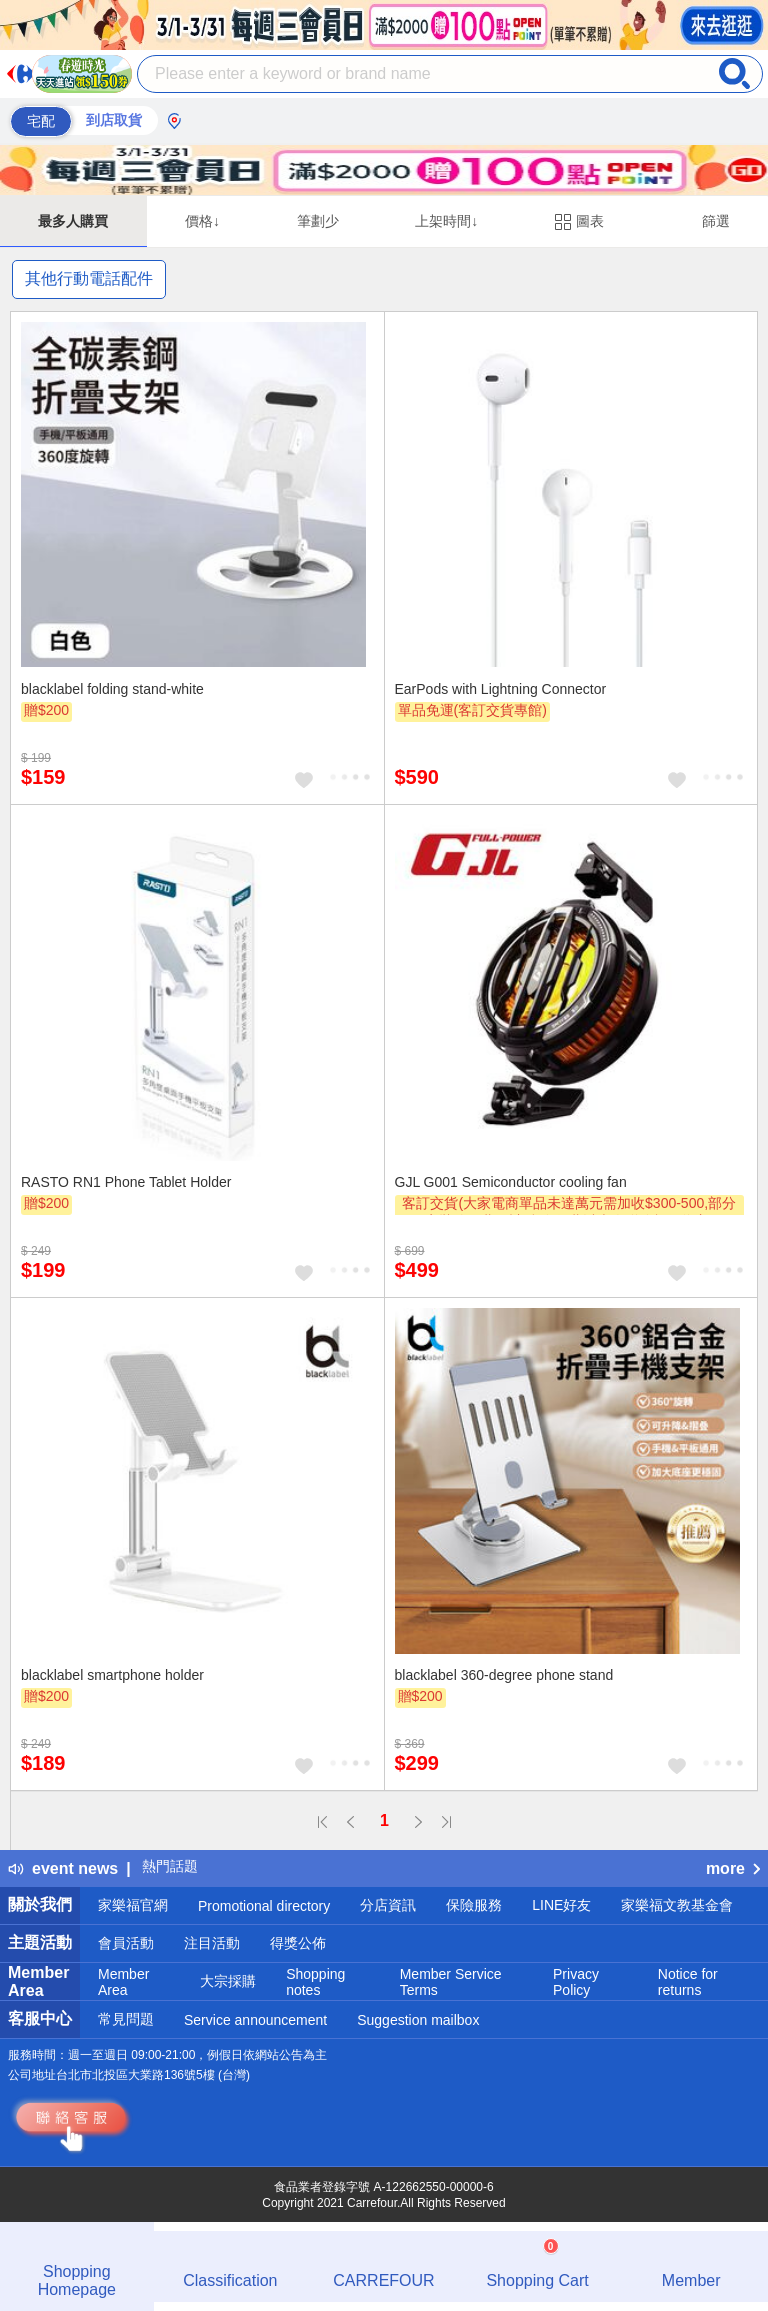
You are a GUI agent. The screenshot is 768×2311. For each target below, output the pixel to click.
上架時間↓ (446, 221)
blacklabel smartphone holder (112, 1675)
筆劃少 (318, 221)
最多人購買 (73, 221)
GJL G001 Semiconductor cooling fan (511, 1182)
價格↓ (202, 221)
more (733, 1868)
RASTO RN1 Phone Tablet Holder (126, 1182)
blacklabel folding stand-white (112, 689)
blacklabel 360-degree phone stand (504, 1675)
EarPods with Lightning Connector (501, 689)
